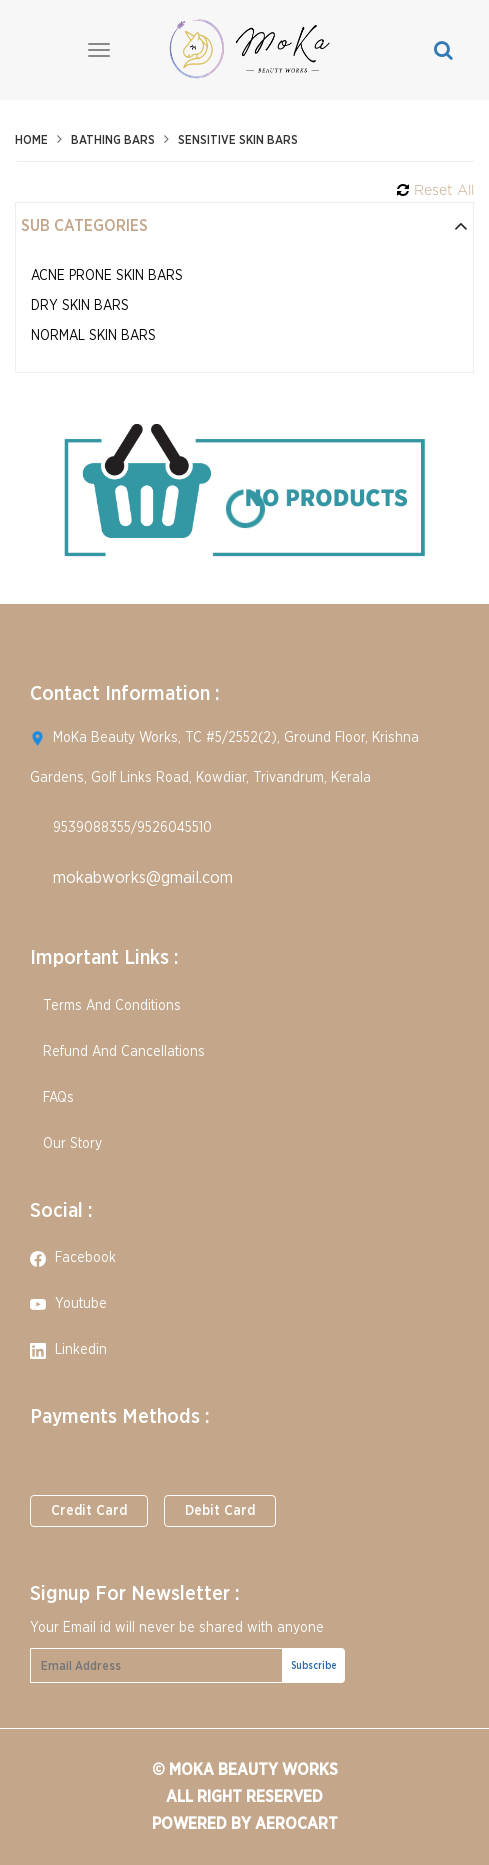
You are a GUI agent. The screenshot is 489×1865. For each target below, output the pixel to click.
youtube (68, 1304)
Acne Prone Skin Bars (107, 276)
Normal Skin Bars (93, 336)
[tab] (244, 227)
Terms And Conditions (105, 1006)
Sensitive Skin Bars (238, 140)
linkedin (68, 1350)
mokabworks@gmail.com (143, 877)
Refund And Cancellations (117, 1052)
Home (31, 140)
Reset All (435, 190)
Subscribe (314, 1666)
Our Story (66, 1144)
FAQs (52, 1098)
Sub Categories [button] (244, 226)
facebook (73, 1258)
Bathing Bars (113, 140)
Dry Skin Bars (80, 306)
